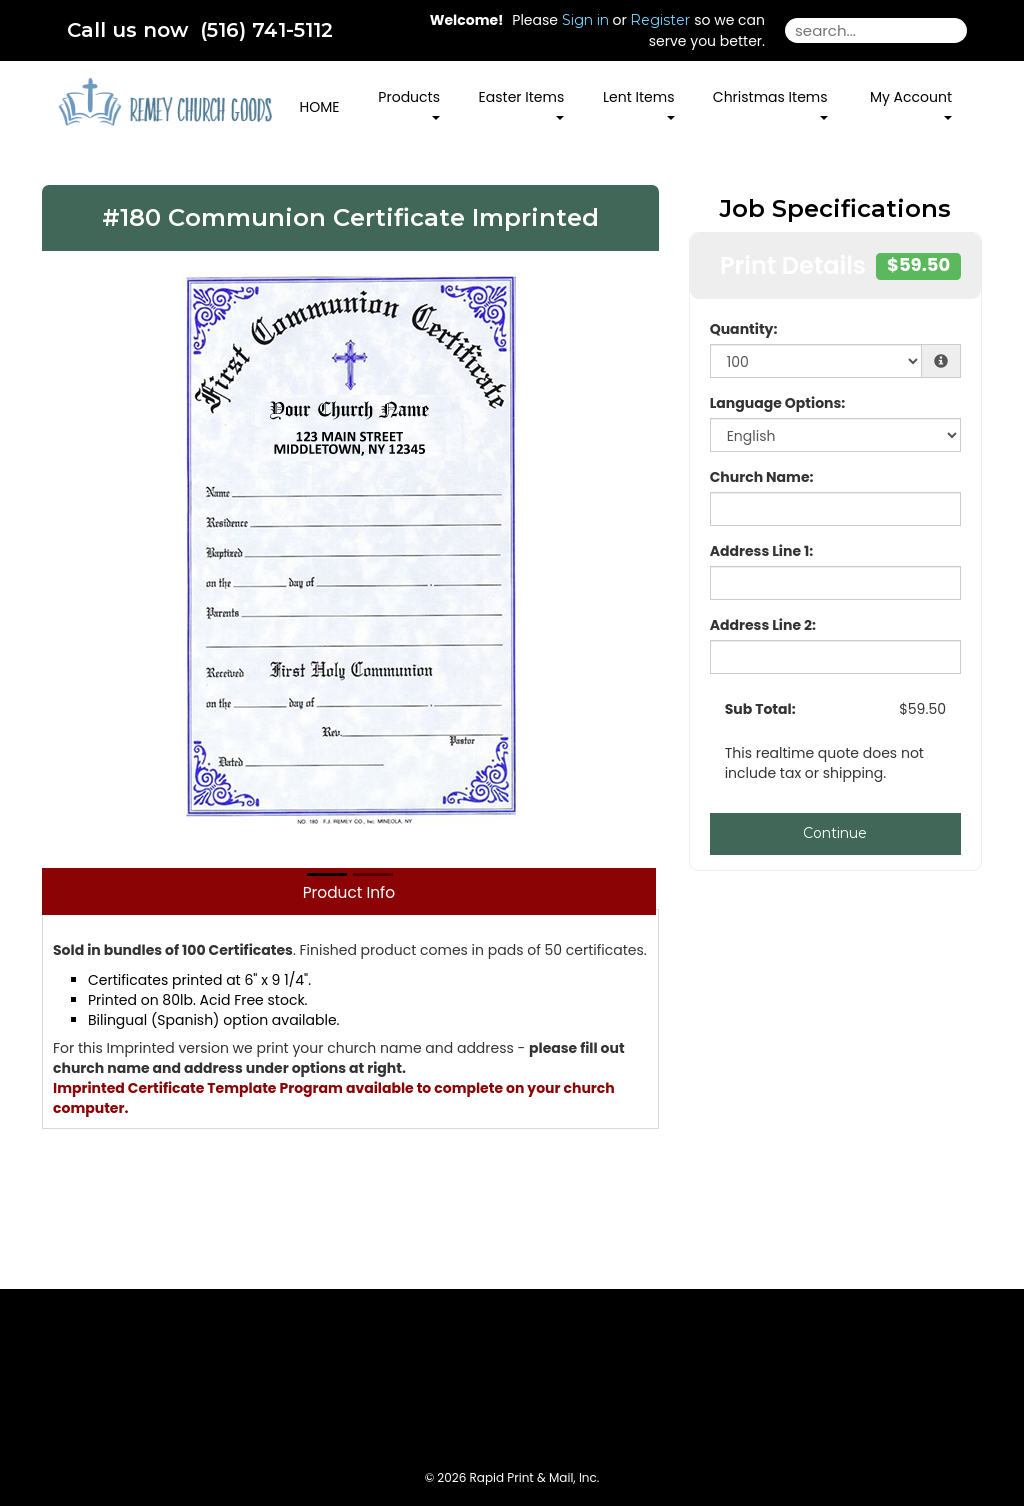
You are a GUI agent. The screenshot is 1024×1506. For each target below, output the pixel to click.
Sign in (585, 20)
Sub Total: (760, 709)
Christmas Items (770, 103)
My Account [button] (911, 103)
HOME (320, 107)
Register (660, 20)
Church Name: (762, 477)
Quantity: (744, 329)
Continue (835, 833)
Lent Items (638, 103)
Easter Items (522, 103)
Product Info (349, 892)
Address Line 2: (763, 625)
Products (409, 103)
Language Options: (778, 403)
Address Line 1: (762, 551)
